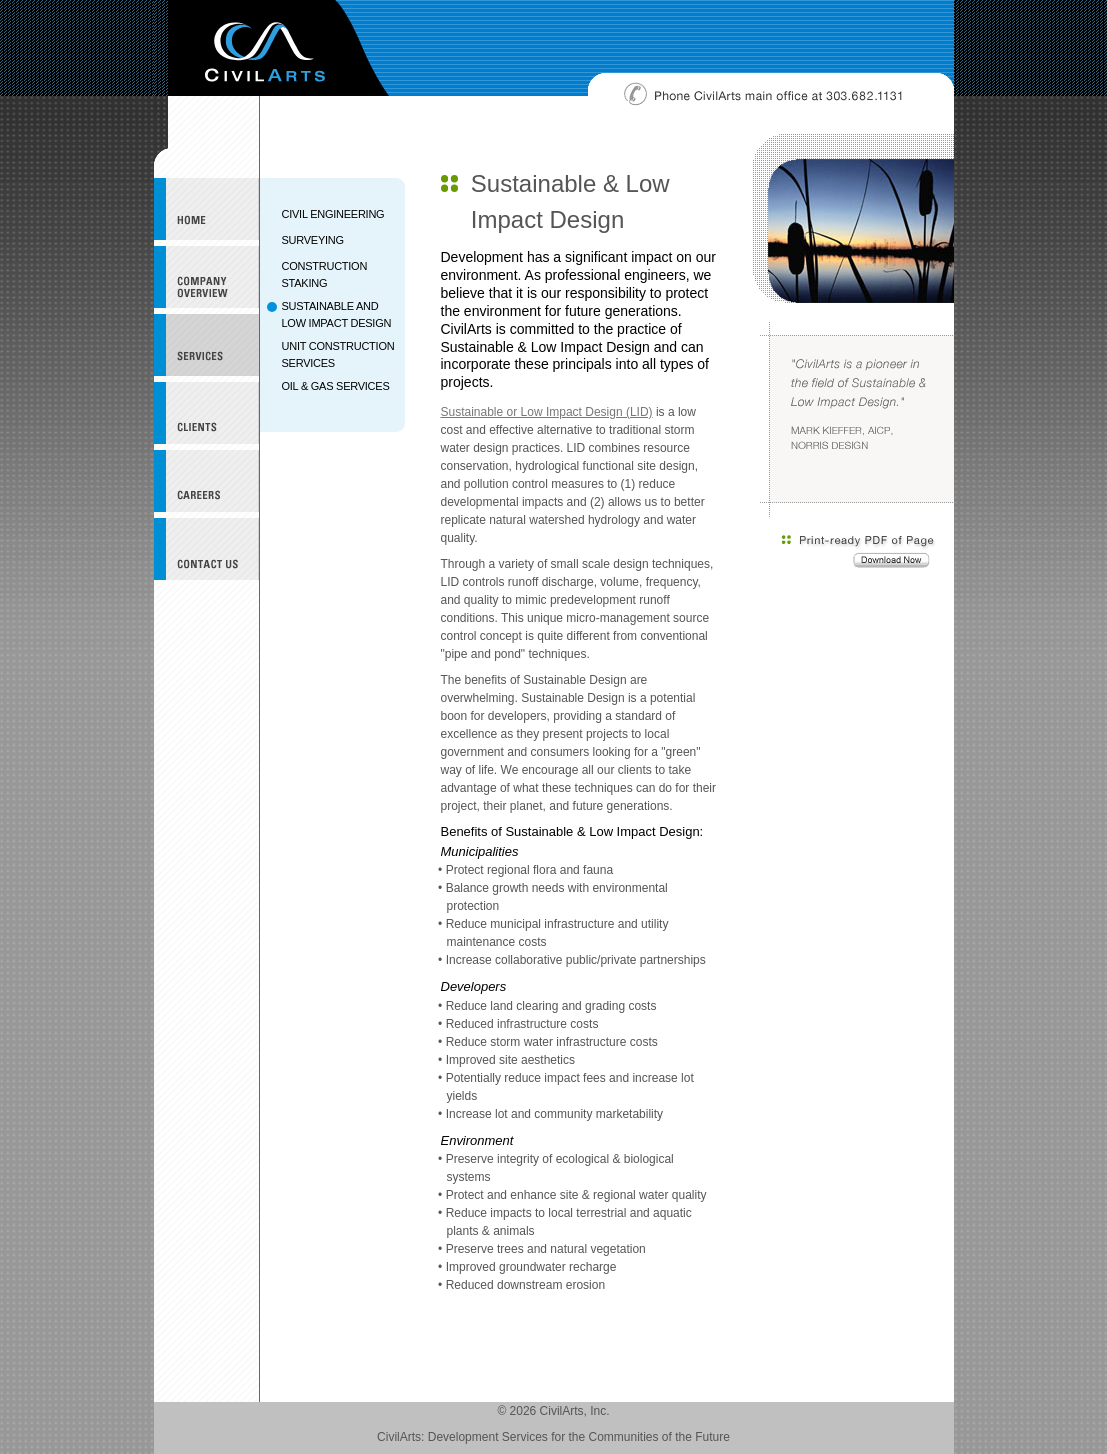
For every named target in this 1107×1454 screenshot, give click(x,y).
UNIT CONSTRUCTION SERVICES (338, 354)
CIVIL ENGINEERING (333, 214)
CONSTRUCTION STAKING (325, 274)
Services (206, 345)
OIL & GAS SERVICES (336, 386)
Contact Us (206, 549)
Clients (206, 413)
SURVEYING (313, 240)
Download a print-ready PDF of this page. (859, 552)
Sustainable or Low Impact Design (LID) (547, 412)
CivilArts (279, 48)
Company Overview (206, 277)
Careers (206, 481)
